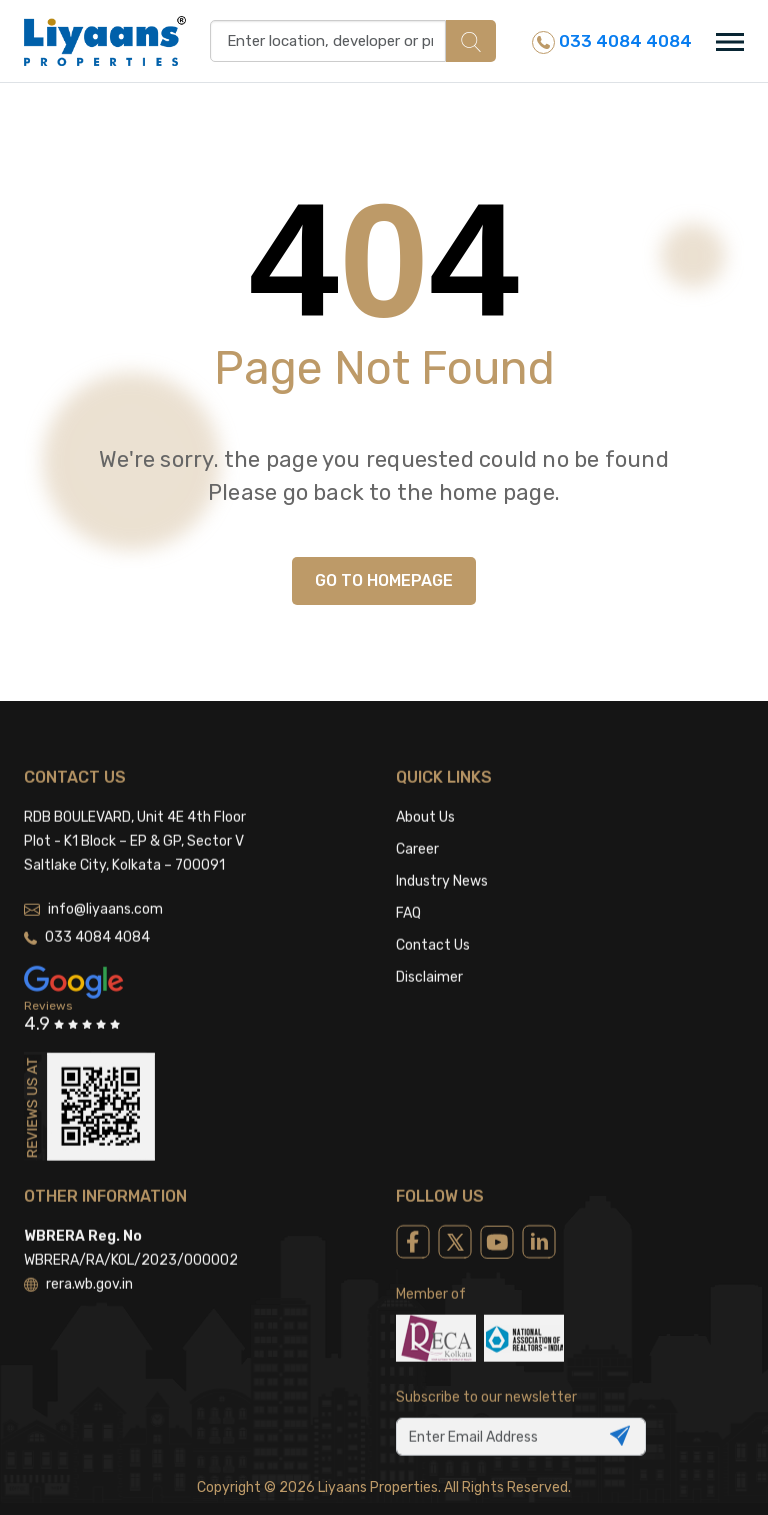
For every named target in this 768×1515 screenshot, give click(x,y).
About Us (425, 794)
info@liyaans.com (93, 886)
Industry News (442, 858)
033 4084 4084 (612, 42)
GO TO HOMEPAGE (384, 580)
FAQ (408, 890)
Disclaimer (429, 954)
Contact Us (433, 922)
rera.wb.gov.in (78, 1261)
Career (417, 826)
